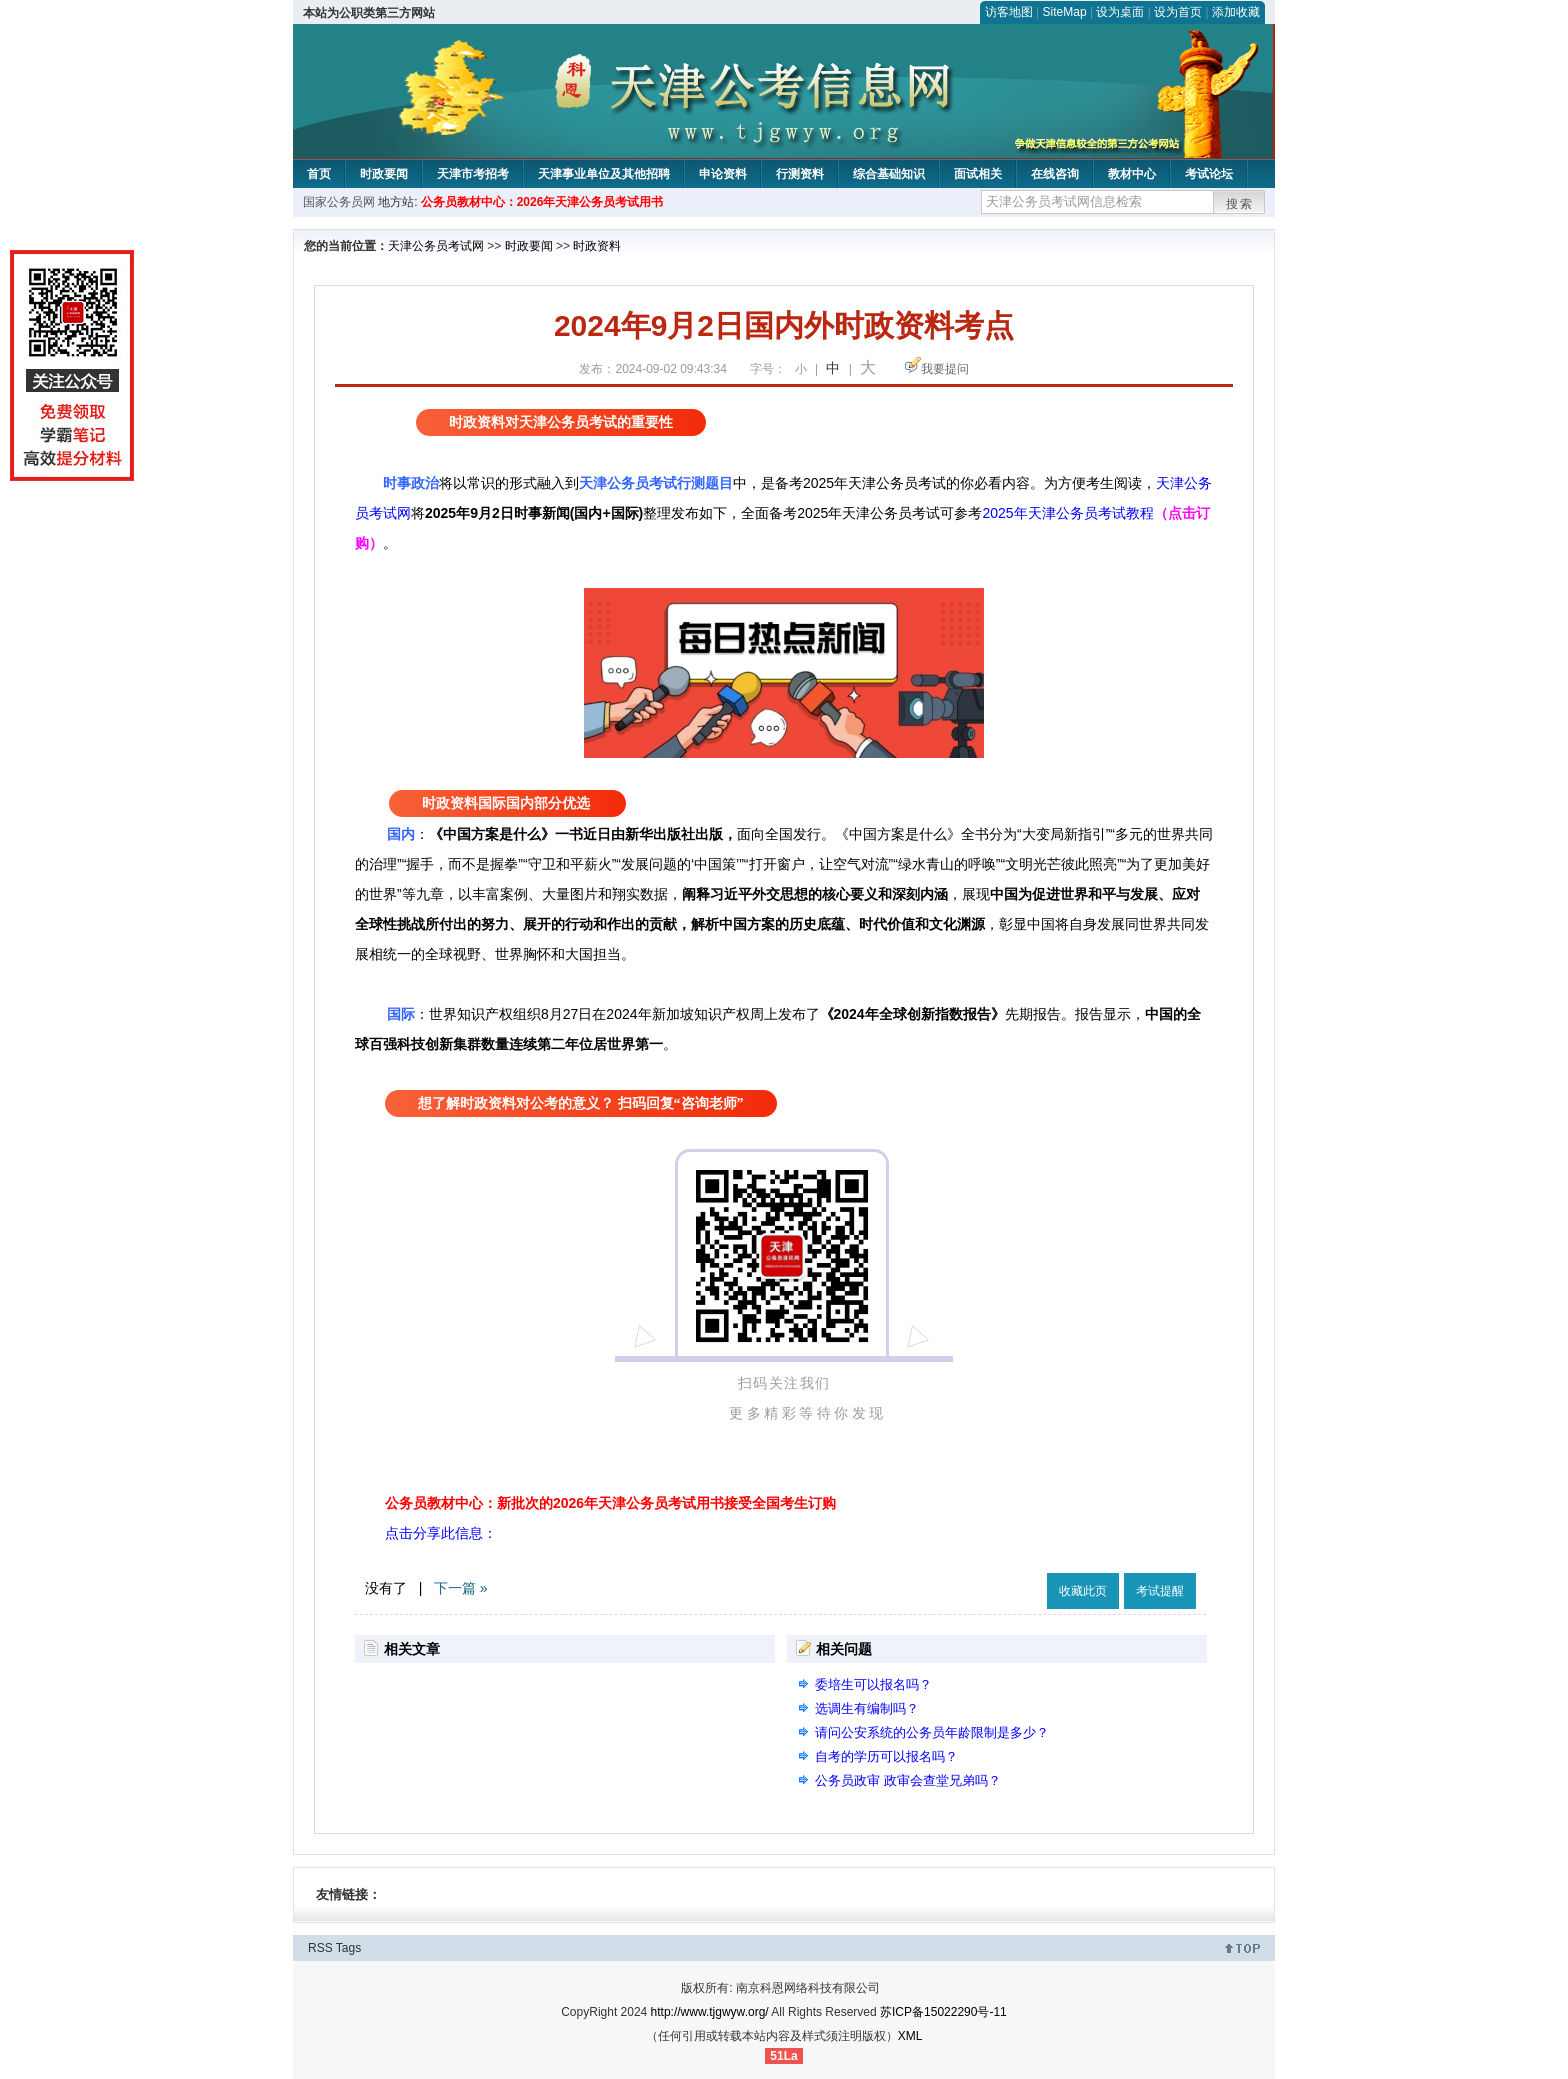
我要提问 (945, 369)
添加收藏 (1236, 12)
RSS (320, 1948)
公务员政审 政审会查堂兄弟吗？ (908, 1780)
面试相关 (978, 174)
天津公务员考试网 (436, 246)
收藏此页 (1083, 1591)
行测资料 (800, 174)
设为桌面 (1120, 12)
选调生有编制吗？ (867, 1708)
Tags (348, 1948)
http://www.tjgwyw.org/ (710, 2012)
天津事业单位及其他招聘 (604, 174)
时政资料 (597, 246)
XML (910, 2036)
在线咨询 (1055, 174)
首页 (319, 174)
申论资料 (723, 174)
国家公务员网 (339, 202)
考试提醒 (1160, 1591)
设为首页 (1178, 12)
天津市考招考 (473, 174)
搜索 (1240, 204)
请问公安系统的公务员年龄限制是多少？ (932, 1732)
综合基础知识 (889, 174)
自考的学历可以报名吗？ (886, 1756)
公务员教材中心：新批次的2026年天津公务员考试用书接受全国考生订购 (610, 1503)
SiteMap (1065, 12)
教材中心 (1132, 174)
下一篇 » (461, 1588)
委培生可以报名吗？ (873, 1684)
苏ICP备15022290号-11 (943, 2012)
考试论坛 (1209, 174)
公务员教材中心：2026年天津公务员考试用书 (542, 202)
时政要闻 (384, 174)
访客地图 (1009, 12)
